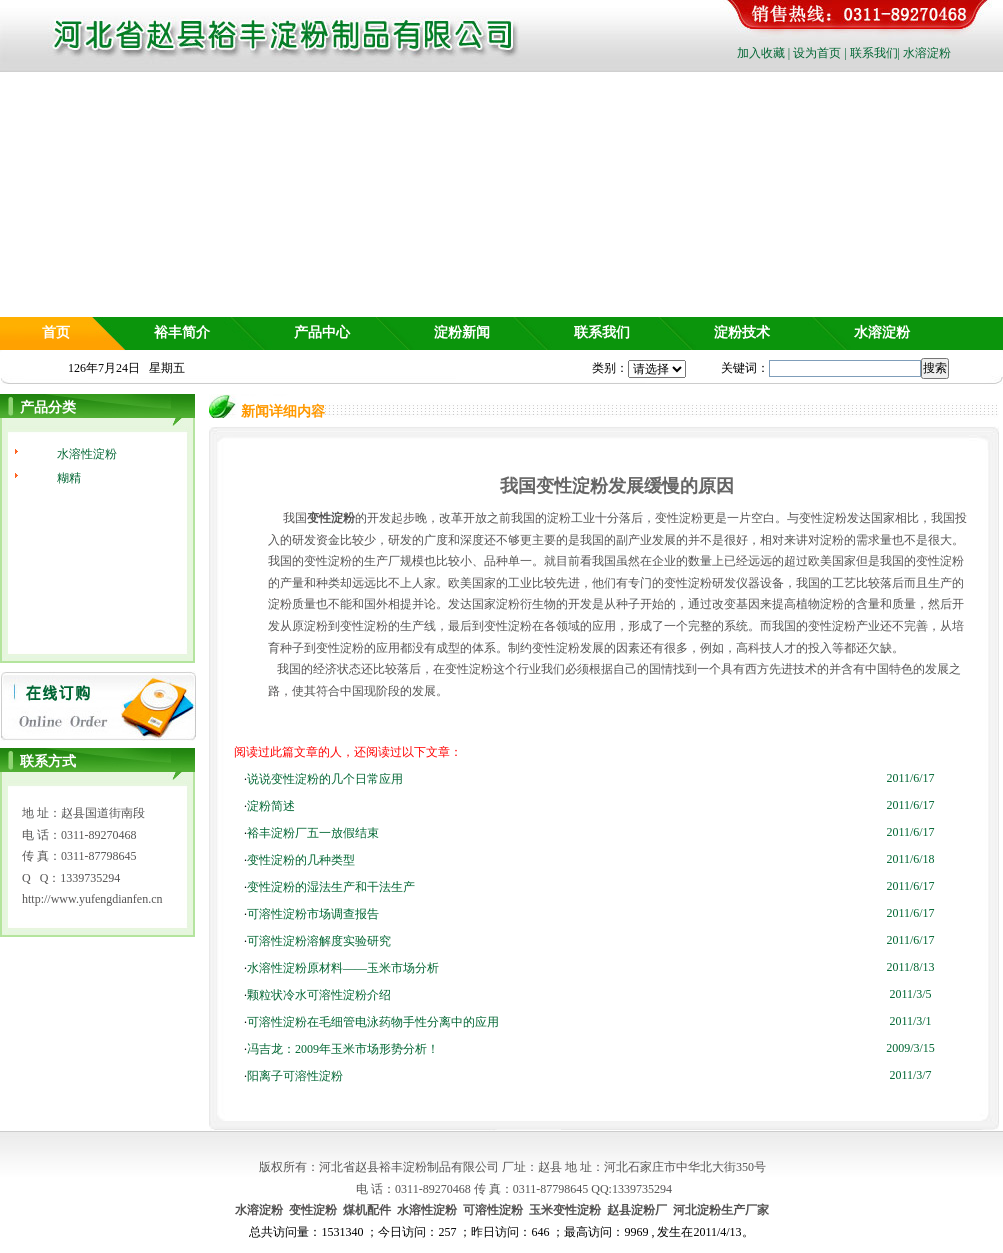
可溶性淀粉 (493, 1210)
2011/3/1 (910, 1021)
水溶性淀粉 (87, 454)
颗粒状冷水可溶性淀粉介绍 (319, 995)
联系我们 (874, 53)
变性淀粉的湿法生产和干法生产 (331, 887)
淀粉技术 (742, 332)
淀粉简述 (271, 806)
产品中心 (322, 332)
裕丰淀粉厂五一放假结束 (313, 833)
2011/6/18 (910, 859)
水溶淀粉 (927, 53)
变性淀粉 (313, 1210)
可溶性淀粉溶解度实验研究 (319, 941)
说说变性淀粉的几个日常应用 (325, 779)
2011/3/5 (910, 994)
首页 (56, 332)
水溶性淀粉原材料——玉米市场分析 (343, 968)
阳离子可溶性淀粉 (295, 1076)
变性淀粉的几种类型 (301, 860)
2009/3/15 (910, 1048)
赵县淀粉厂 (637, 1210)
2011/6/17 (910, 778)
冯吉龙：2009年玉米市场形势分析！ (343, 1049)
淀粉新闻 (462, 332)
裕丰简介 (182, 332)
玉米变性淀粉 (565, 1210)
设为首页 (817, 53)
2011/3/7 (910, 1075)
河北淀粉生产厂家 (721, 1210)
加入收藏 (761, 53)
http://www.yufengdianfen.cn (92, 899)
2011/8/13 (910, 967)
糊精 (69, 478)
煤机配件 (367, 1210)
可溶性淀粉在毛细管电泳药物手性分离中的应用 (373, 1022)
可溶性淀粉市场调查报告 (313, 914)
